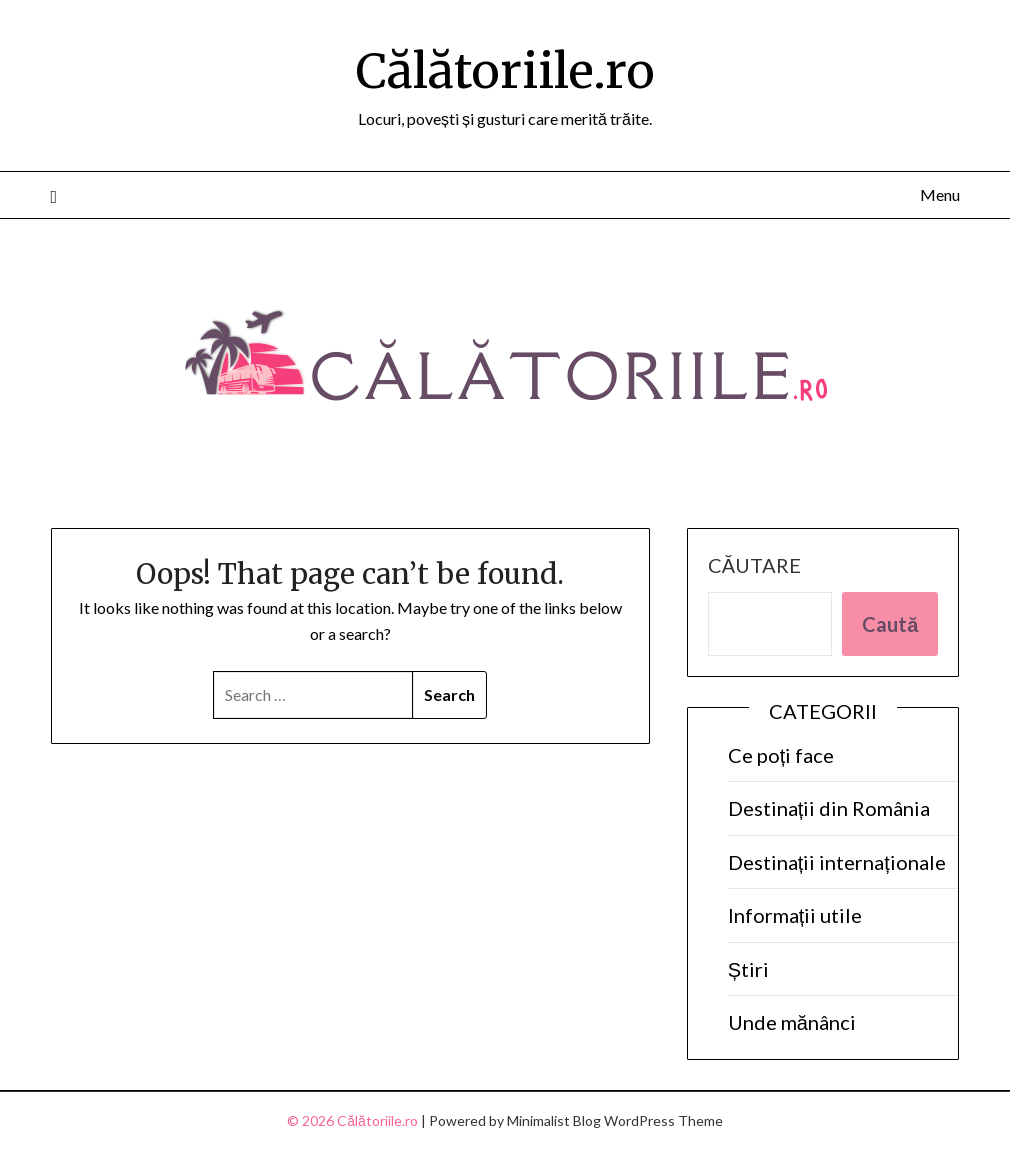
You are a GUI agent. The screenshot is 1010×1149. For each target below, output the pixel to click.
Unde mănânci (792, 1022)
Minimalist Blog (554, 1120)
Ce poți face (781, 755)
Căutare (754, 565)
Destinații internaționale (837, 862)
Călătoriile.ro (505, 71)
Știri (748, 969)
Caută (890, 624)
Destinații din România (829, 808)
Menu (940, 194)
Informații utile (795, 915)
